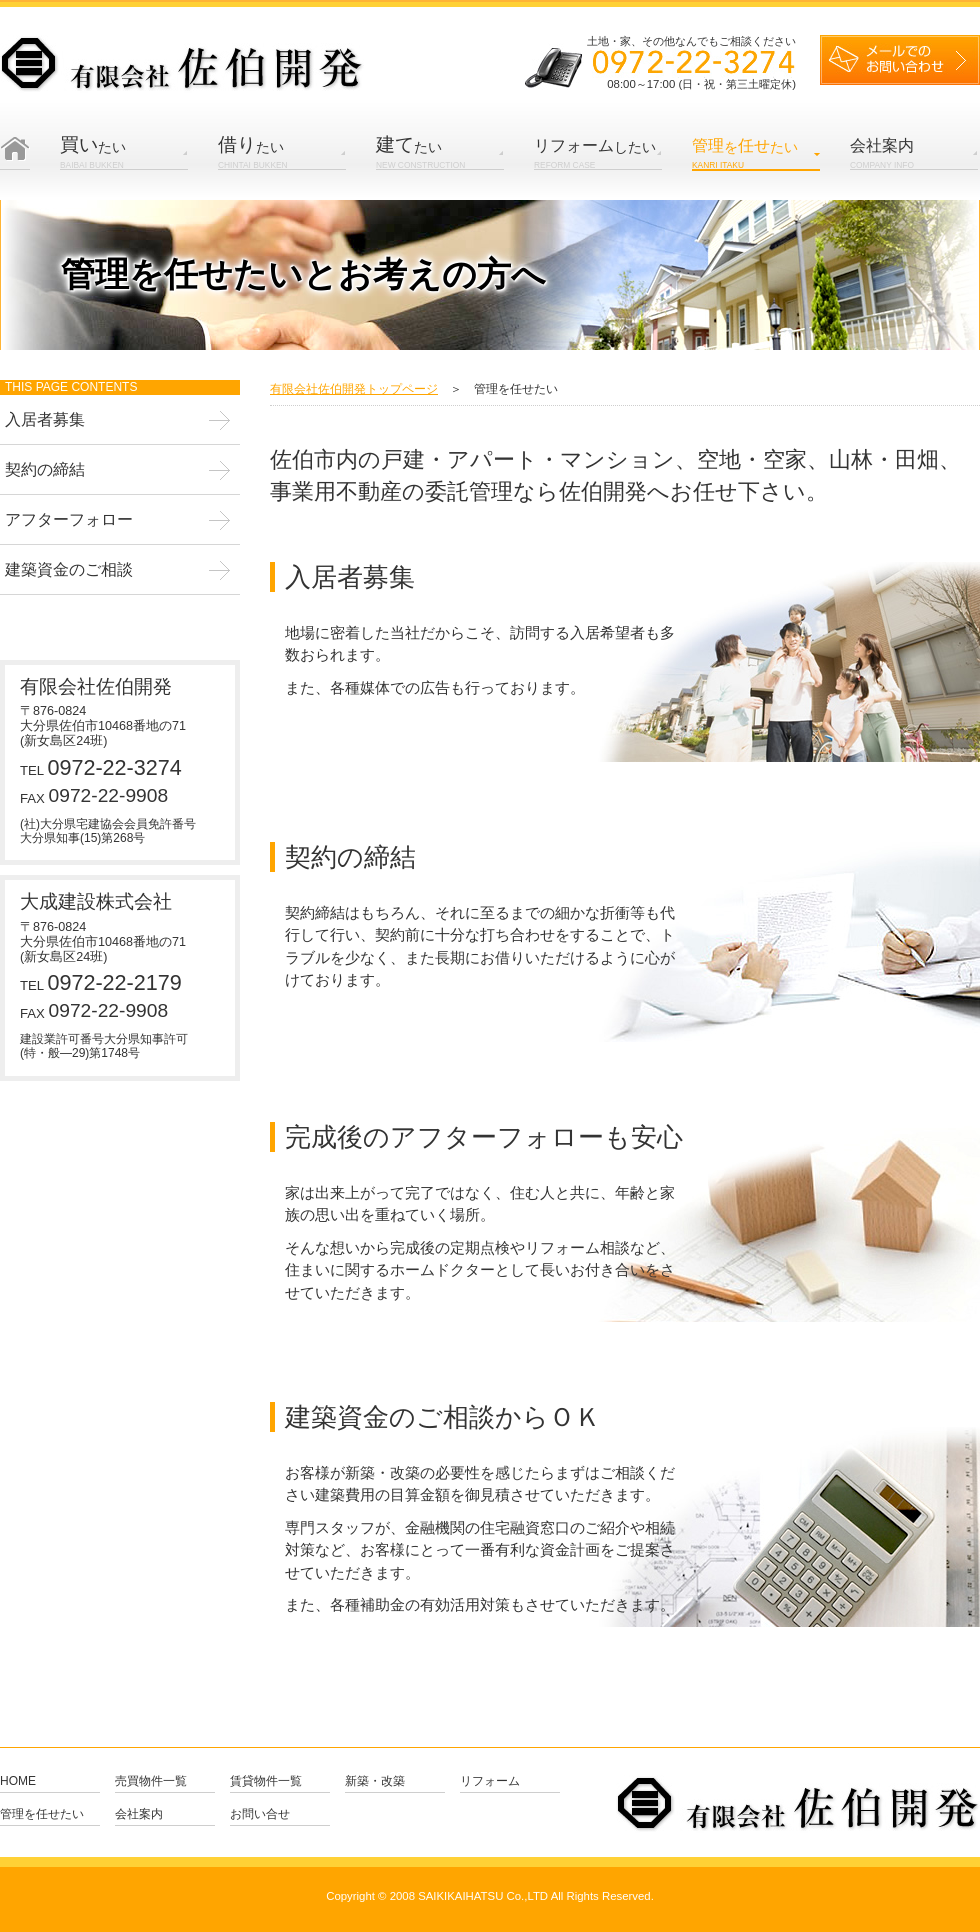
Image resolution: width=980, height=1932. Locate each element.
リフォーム (490, 1781)
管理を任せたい (42, 1814)
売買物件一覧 (151, 1781)
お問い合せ (260, 1814)
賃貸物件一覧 (266, 1781)
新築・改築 (375, 1781)
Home (18, 1781)
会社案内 (139, 1814)
